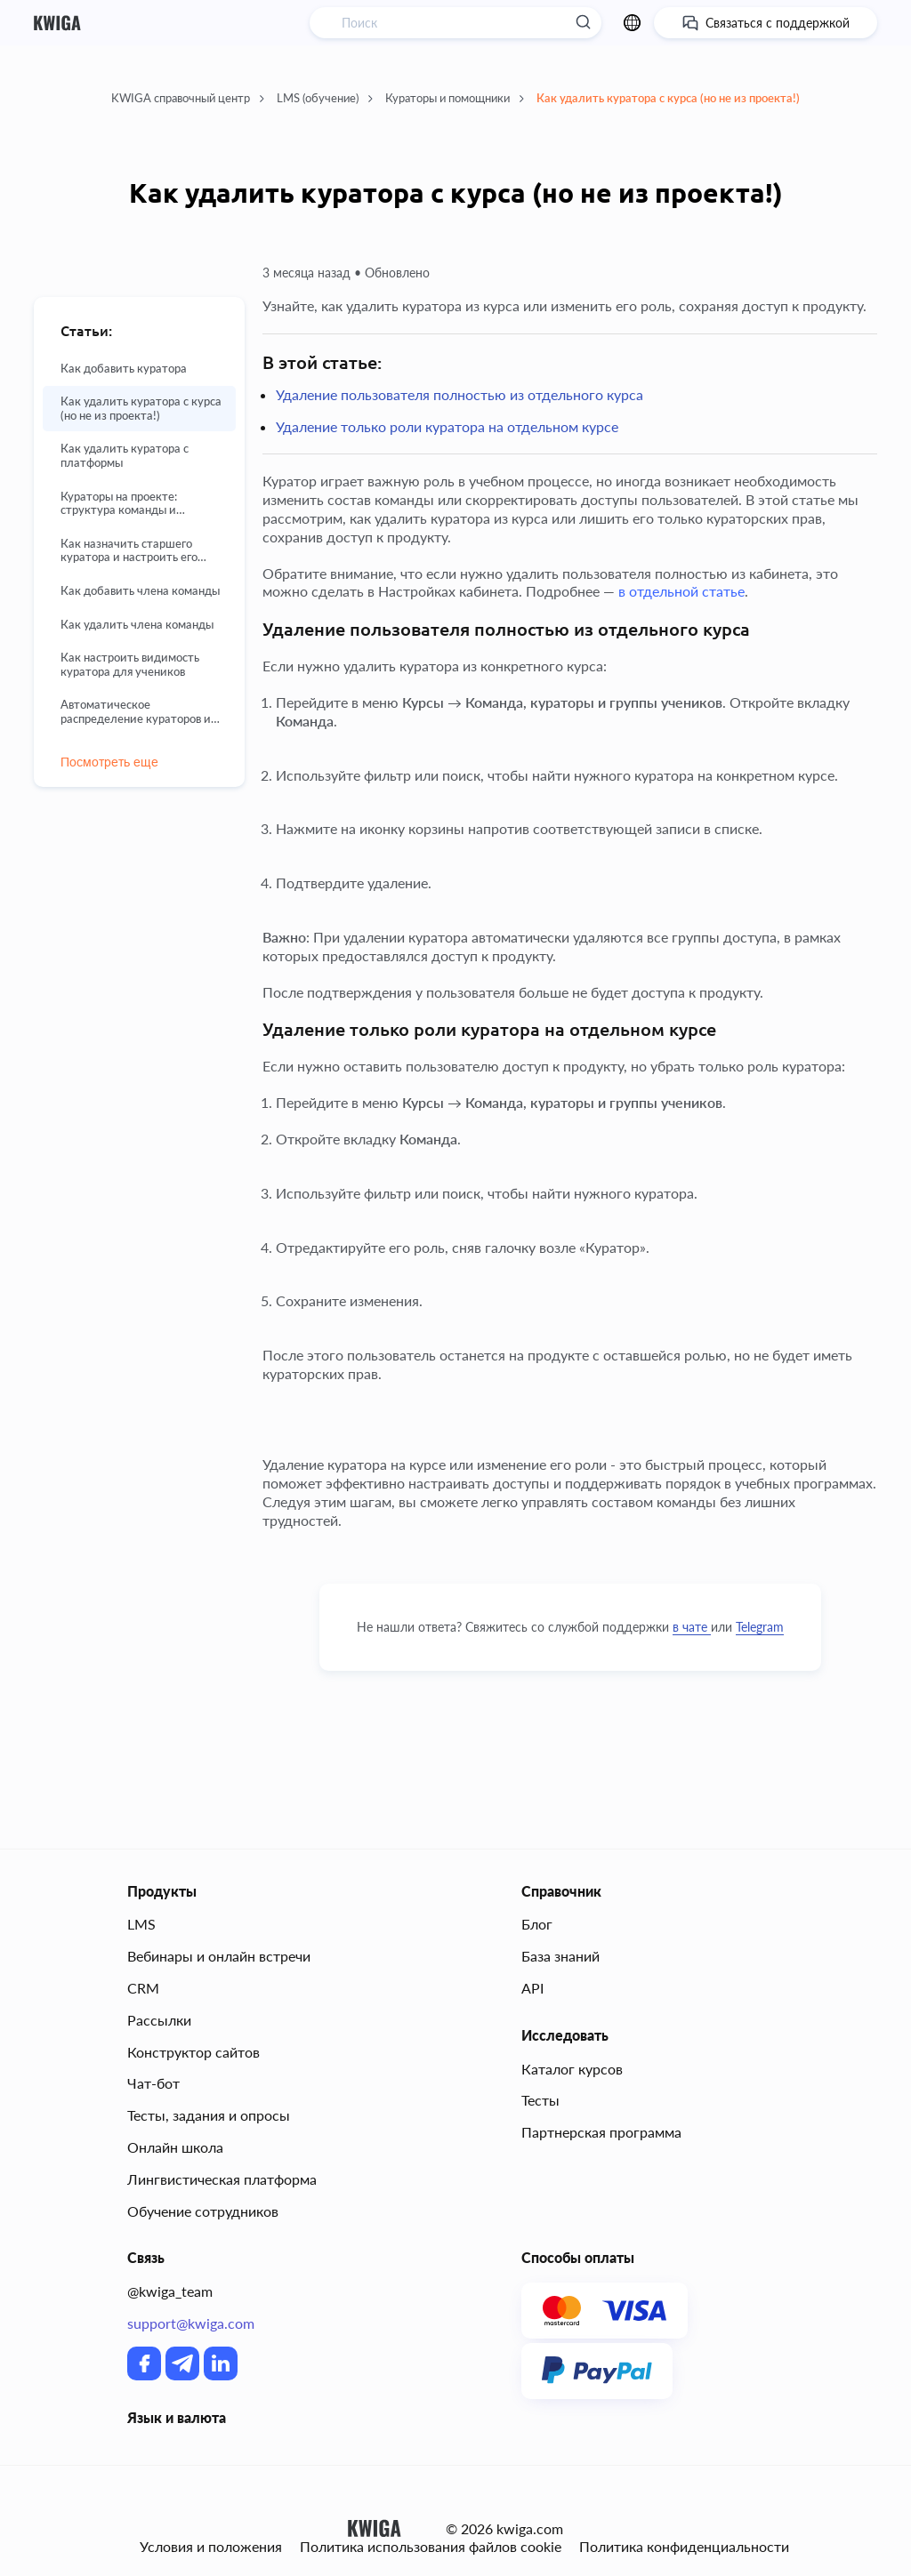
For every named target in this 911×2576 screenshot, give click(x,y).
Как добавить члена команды (140, 591)
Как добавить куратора (123, 368)
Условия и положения (211, 2547)
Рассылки (159, 2019)
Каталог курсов (572, 2068)
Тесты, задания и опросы (208, 2115)
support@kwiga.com (190, 2323)
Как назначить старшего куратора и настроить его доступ (129, 551)
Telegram (760, 1626)
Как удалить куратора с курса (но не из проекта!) (668, 98)
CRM (143, 1987)
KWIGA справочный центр (187, 98)
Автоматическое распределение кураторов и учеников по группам (135, 712)
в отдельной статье (681, 590)
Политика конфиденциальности (684, 2547)
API (532, 1987)
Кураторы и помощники (454, 98)
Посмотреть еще (109, 762)
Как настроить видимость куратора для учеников (129, 664)
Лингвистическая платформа (222, 2179)
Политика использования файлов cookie (430, 2547)
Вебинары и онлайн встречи (218, 1955)
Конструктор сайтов (193, 2051)
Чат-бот (153, 2082)
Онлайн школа (175, 2147)
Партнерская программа (601, 2131)
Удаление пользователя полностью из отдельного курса (459, 394)
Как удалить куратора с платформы (124, 455)
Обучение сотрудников (202, 2211)
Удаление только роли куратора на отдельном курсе (447, 426)
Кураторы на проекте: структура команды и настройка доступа (118, 504)
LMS (141, 1923)
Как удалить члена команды (137, 624)
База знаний (560, 1955)
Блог (536, 1923)
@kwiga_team (170, 2291)
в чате (692, 1626)
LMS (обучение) (325, 98)
